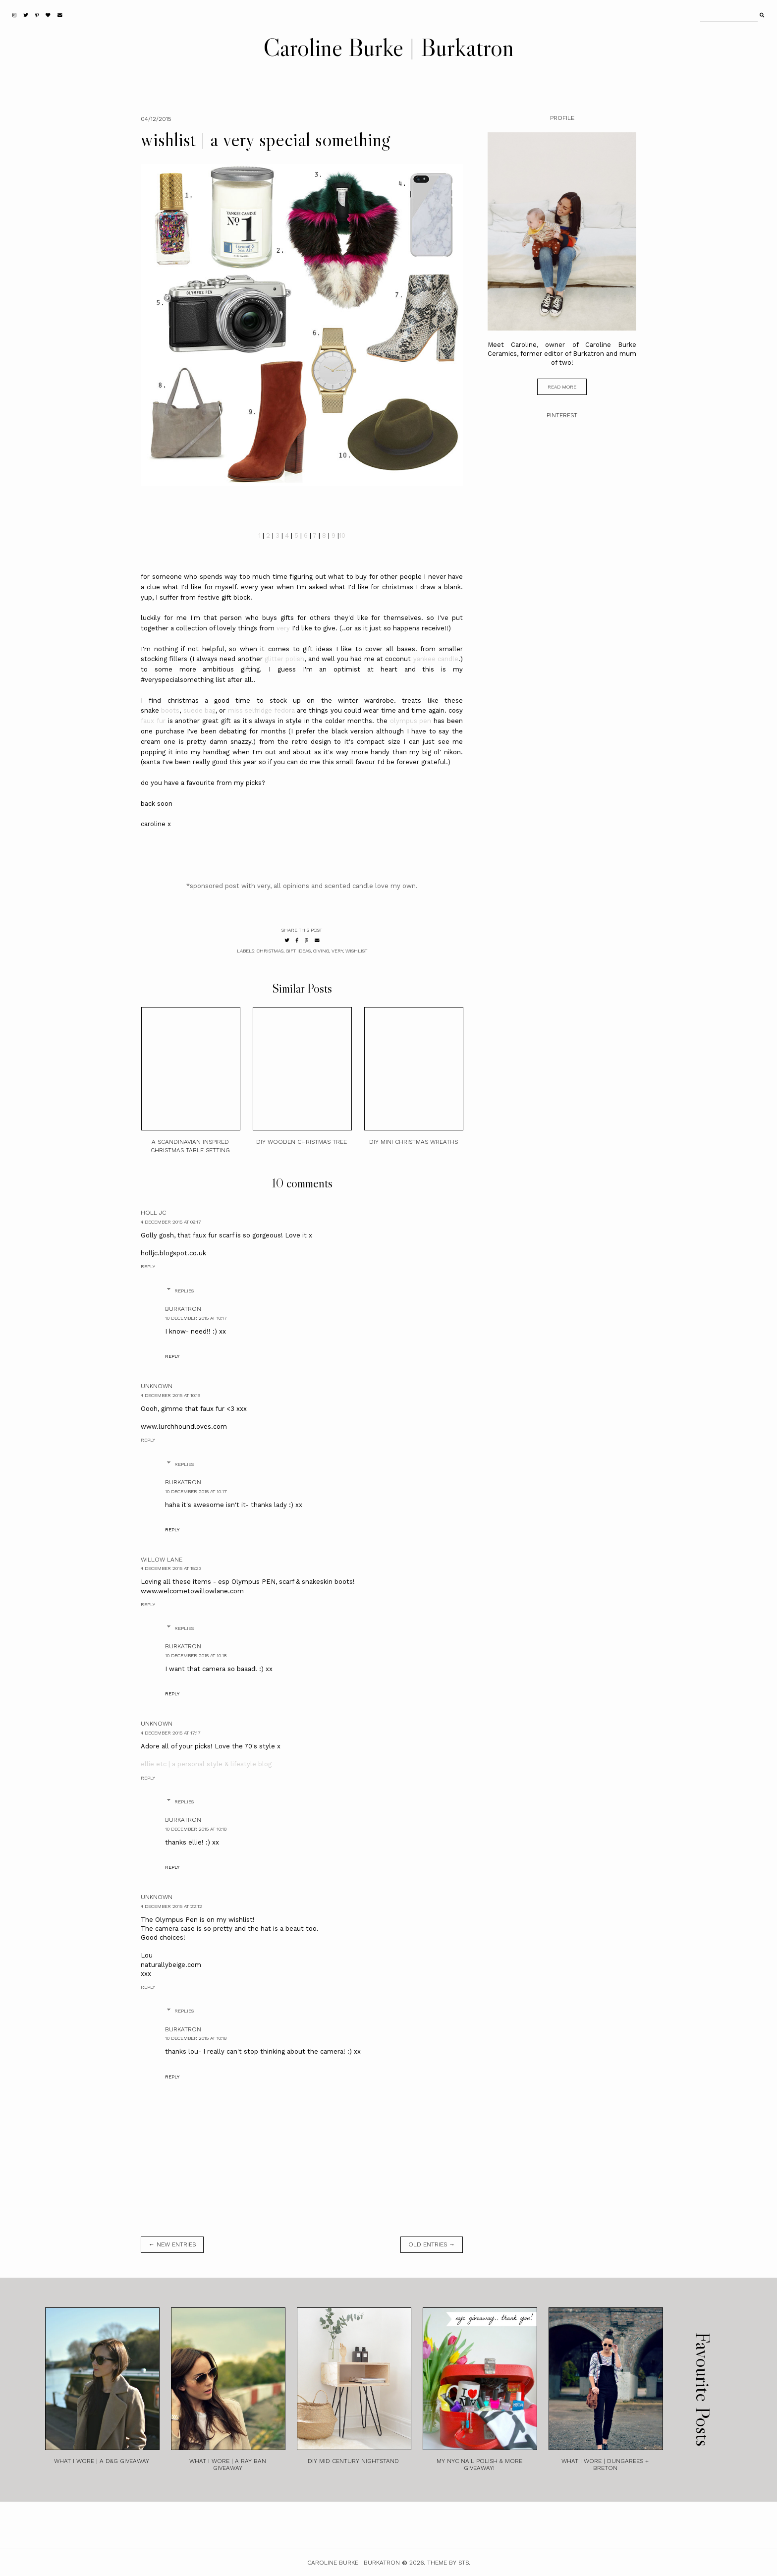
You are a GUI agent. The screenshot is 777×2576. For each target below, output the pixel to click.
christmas (270, 950)
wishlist (356, 950)
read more (562, 387)
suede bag (199, 710)
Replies (184, 1290)
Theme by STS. (448, 2562)
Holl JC (153, 1212)
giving (321, 950)
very (283, 628)
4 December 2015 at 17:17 (170, 1733)
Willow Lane (161, 1559)
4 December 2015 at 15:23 (171, 1568)
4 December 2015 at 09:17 (171, 1222)
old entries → (431, 2244)
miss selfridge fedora (261, 710)
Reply (148, 1266)
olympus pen (410, 721)
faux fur (154, 721)
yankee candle (435, 659)
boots (170, 710)
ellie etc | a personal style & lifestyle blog (206, 1764)
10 (342, 535)
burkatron (183, 1308)
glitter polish (284, 659)
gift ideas (298, 950)
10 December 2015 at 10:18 (195, 1655)
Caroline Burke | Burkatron (388, 47)
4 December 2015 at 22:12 (171, 1906)
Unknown (156, 1386)
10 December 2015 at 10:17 (195, 1318)
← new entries (172, 2244)
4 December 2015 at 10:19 (170, 1395)
